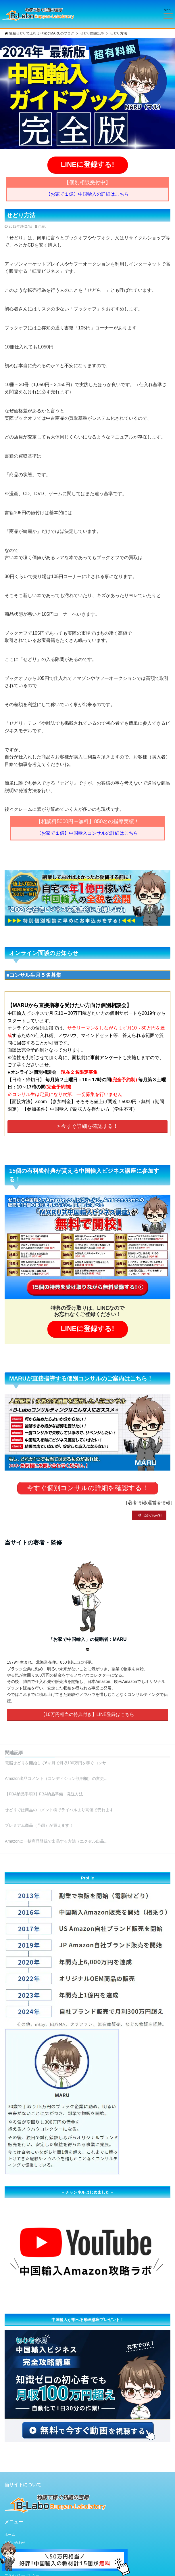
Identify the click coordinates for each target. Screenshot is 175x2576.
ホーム (10, 2535)
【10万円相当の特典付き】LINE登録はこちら (87, 1714)
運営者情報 (158, 1502)
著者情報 (137, 1502)
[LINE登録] (65, 2544)
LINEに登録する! (87, 164)
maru (42, 226)
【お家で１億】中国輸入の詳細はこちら (87, 194)
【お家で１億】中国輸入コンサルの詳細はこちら (87, 833)
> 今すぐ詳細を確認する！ (87, 1126)
